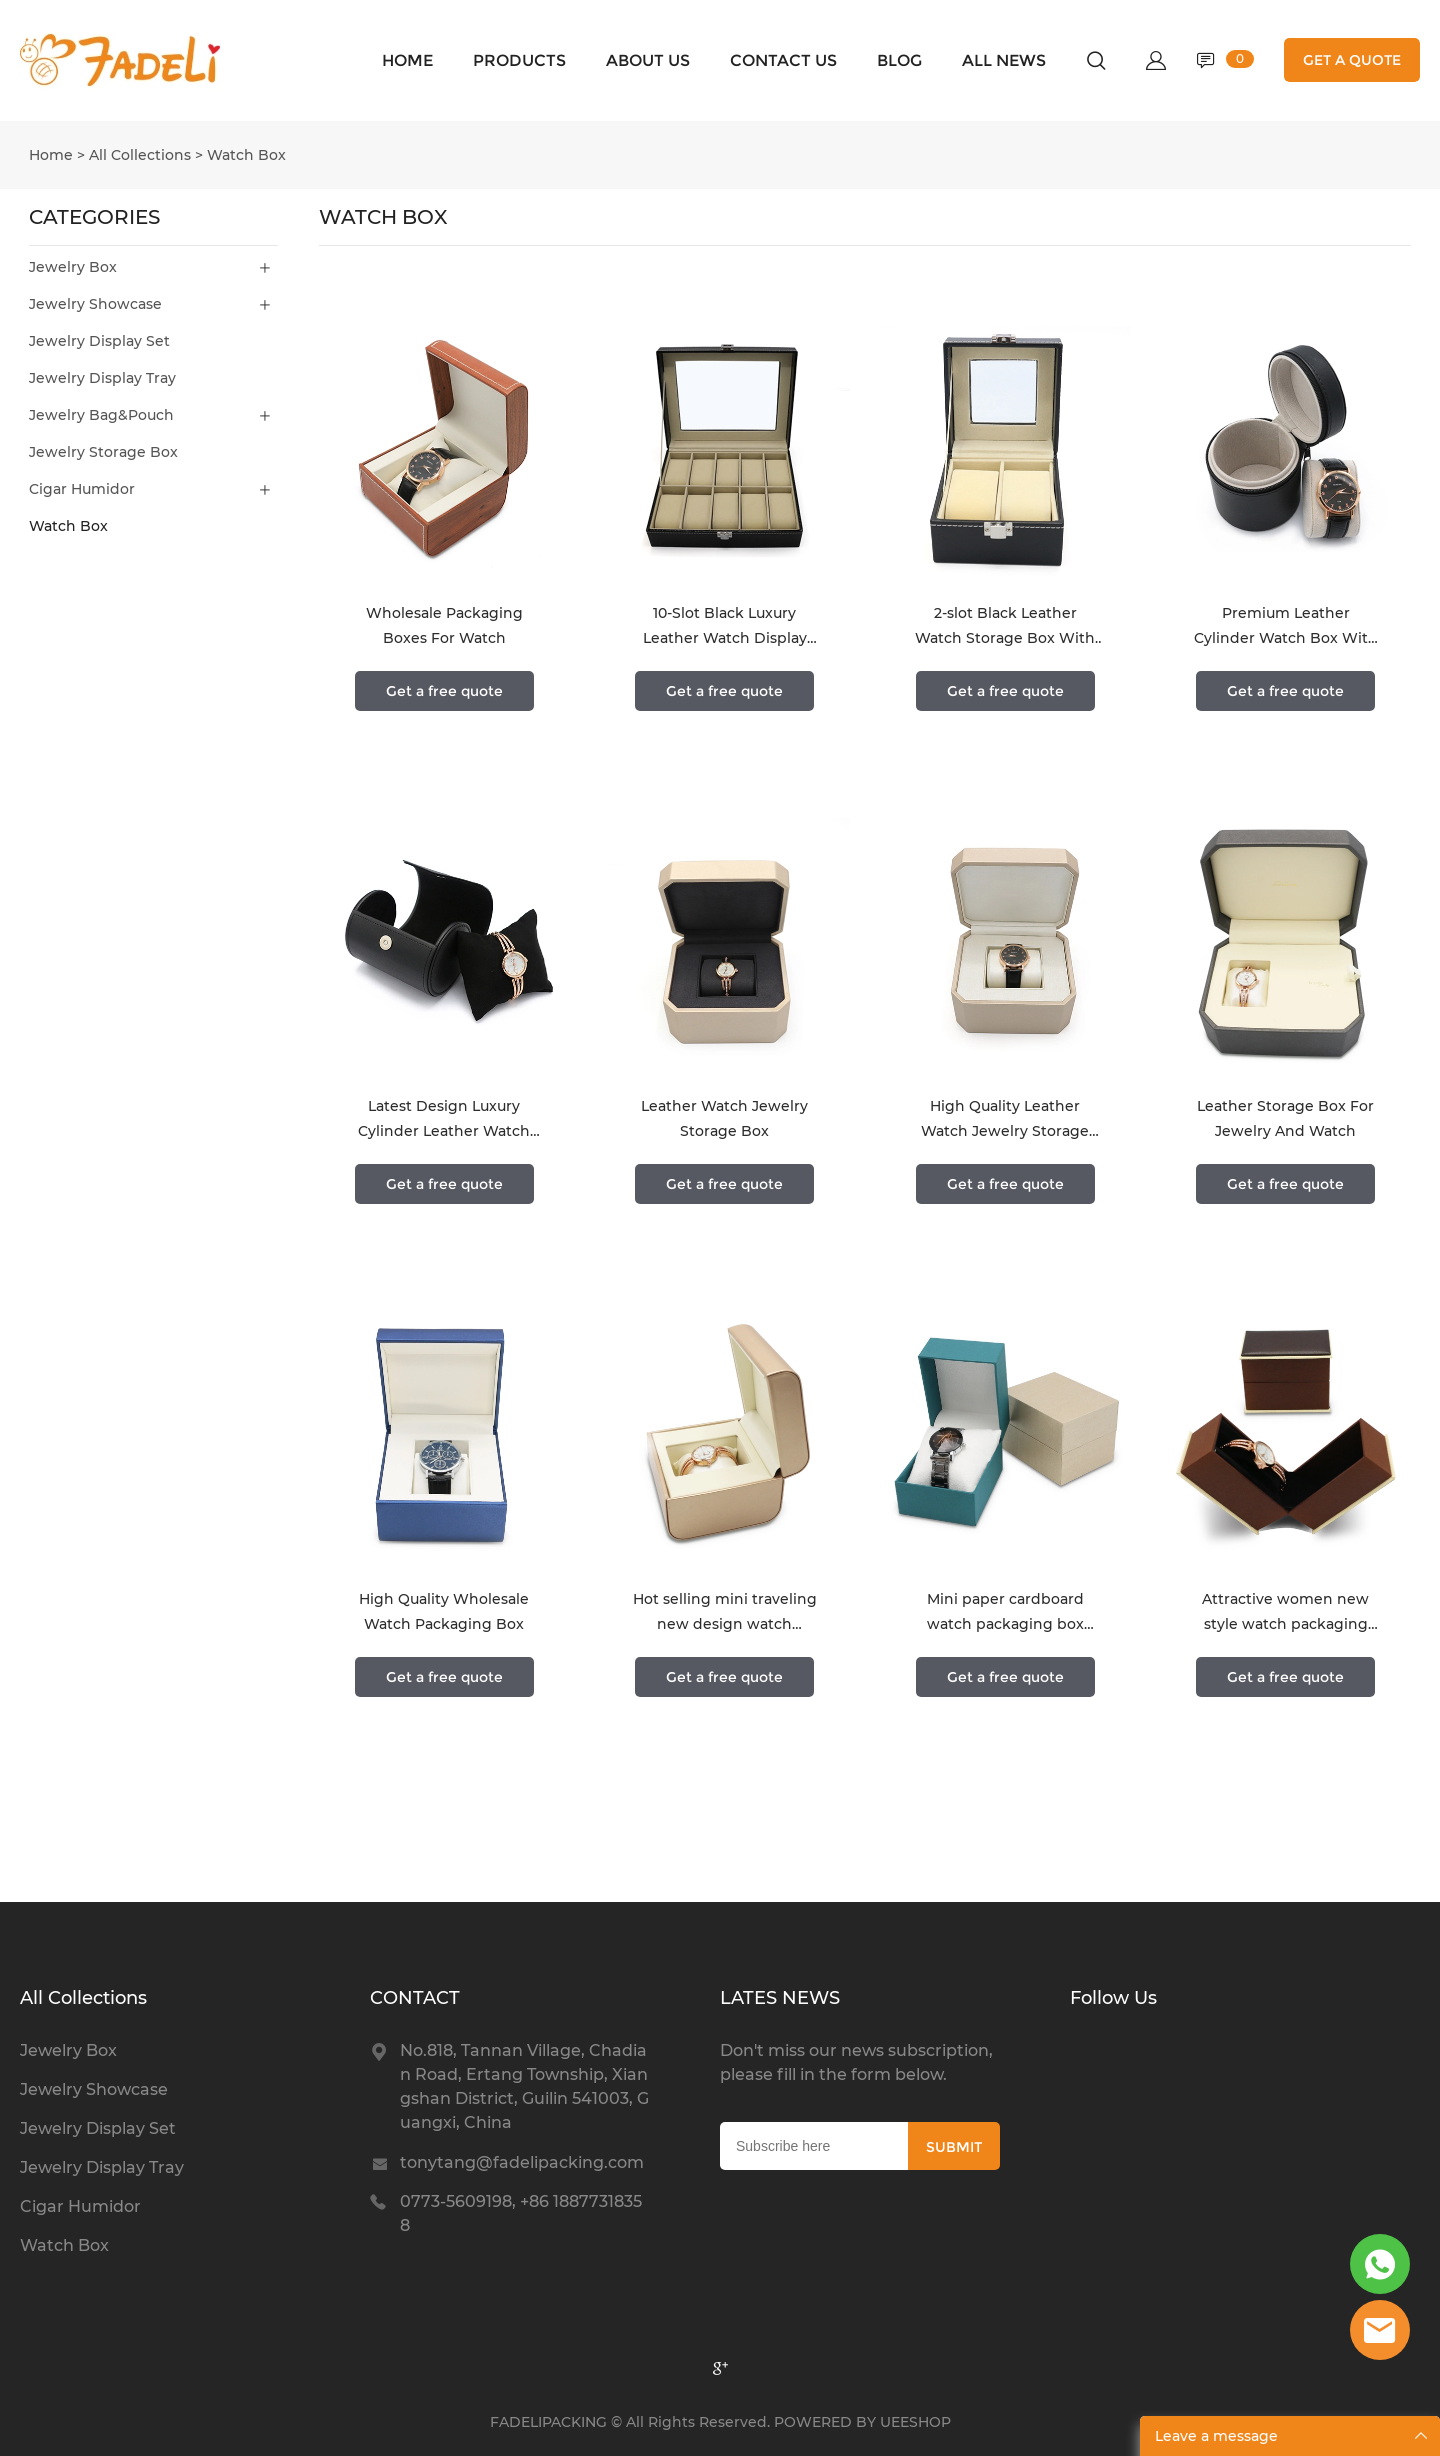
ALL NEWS (1004, 60)
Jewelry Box (73, 267)
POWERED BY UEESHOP (862, 2422)
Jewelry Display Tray (102, 378)
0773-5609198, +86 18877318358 (521, 2213)
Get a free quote (444, 691)
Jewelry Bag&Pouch (101, 415)
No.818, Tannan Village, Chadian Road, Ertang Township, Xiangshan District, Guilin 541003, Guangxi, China (524, 2086)
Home (51, 155)
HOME (407, 60)
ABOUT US (648, 60)
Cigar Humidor (82, 489)
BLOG (899, 60)
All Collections (140, 155)
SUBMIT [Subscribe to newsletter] (954, 2147)
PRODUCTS (519, 60)
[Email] (814, 2146)
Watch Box (246, 155)
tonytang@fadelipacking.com (522, 2162)
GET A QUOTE (1352, 60)
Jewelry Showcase (95, 304)
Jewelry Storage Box (103, 452)
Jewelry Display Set (99, 341)
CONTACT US (783, 60)
